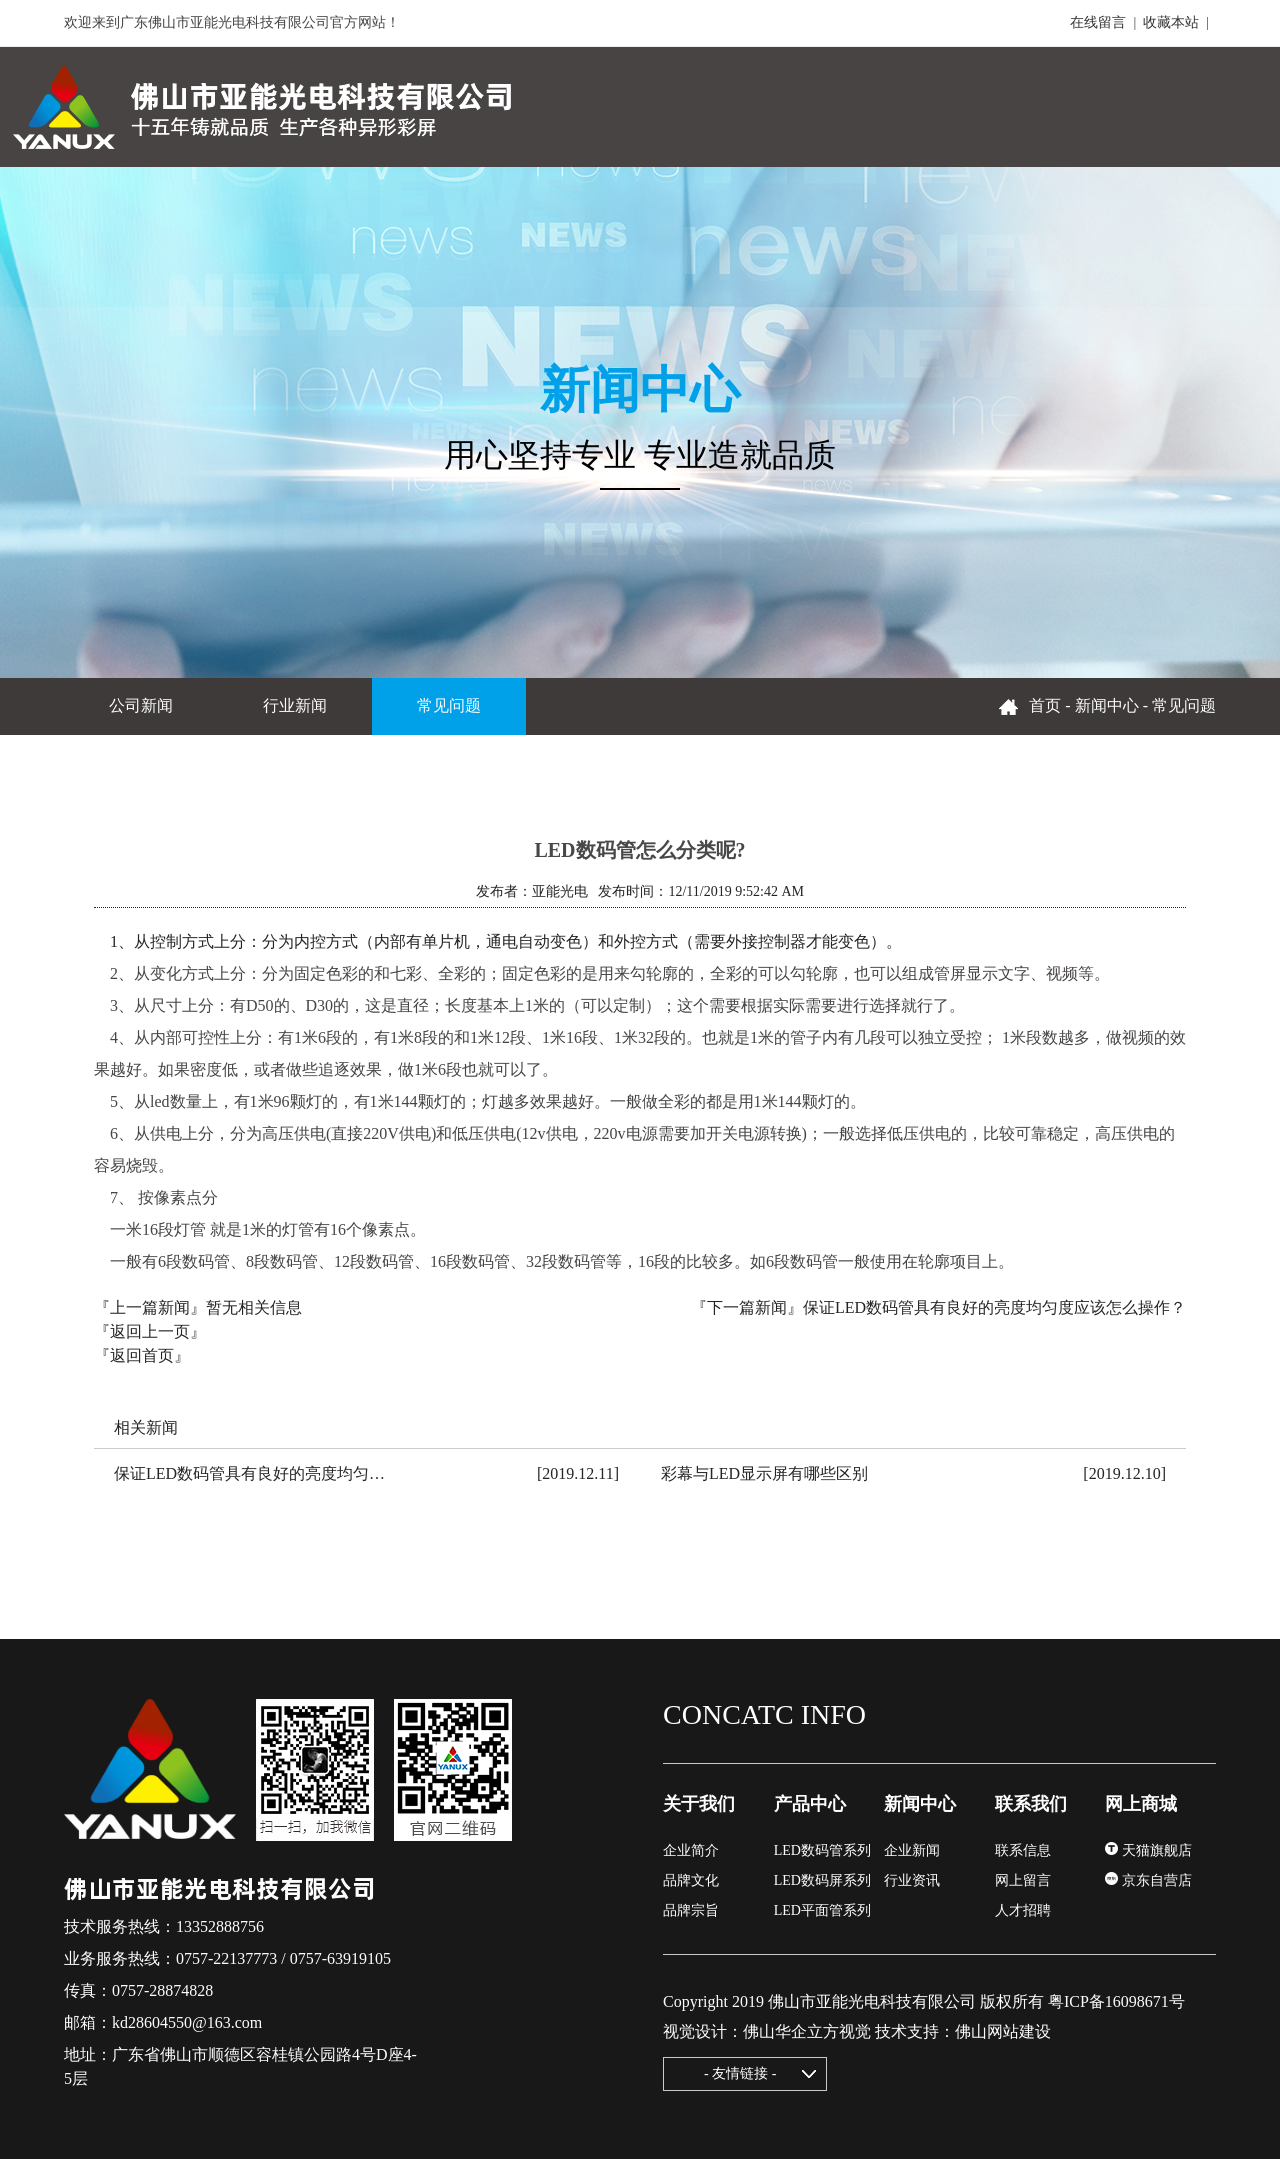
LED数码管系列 (822, 1850)
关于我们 (699, 1804)
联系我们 (1031, 1804)
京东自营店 (1148, 1880)
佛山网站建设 (1003, 2031)
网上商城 (1141, 1804)
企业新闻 (912, 1850)
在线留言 (1098, 22)
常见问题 (449, 706)
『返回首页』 (142, 1355)
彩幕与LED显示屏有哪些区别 (764, 1473)
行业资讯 (912, 1880)
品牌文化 (691, 1880)
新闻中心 (1107, 705)
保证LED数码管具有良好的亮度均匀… (249, 1473)
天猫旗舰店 (1148, 1850)
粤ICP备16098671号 (1116, 2001)
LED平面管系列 (822, 1910)
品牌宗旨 (691, 1910)
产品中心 (810, 1804)
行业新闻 (295, 705)
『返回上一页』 (150, 1331)
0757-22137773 (226, 1958)
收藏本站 (1171, 22)
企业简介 (691, 1850)
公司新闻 (141, 705)
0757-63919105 (340, 1958)
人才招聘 (1023, 1910)
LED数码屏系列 (822, 1880)
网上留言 (1023, 1880)
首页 (1045, 705)
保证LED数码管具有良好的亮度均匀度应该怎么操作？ (994, 1307)
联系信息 (1023, 1850)
